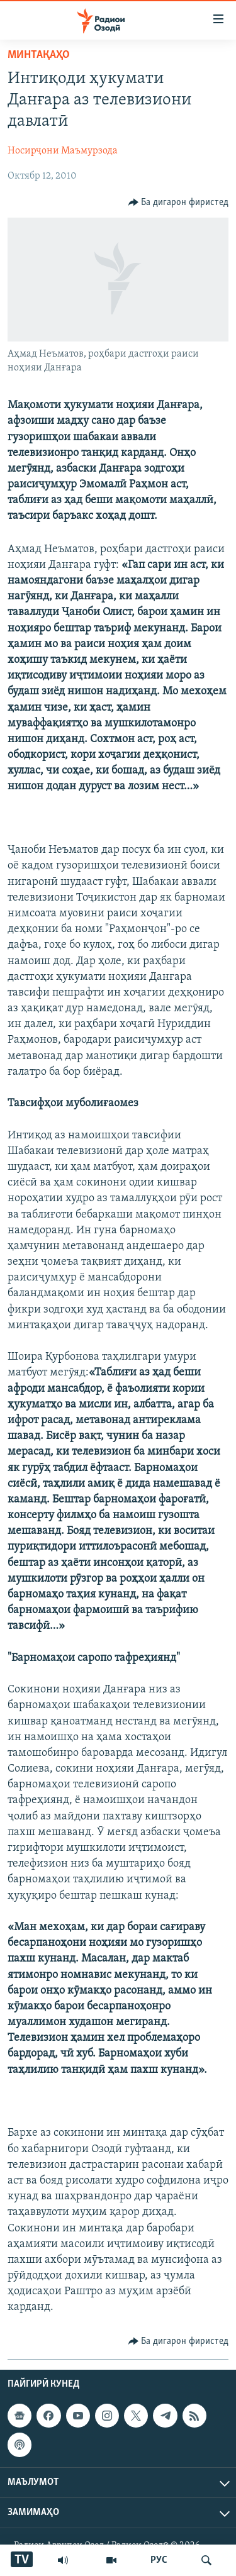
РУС (158, 2560)
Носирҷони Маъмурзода (63, 151)
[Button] (178, 202)
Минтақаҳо (39, 55)
